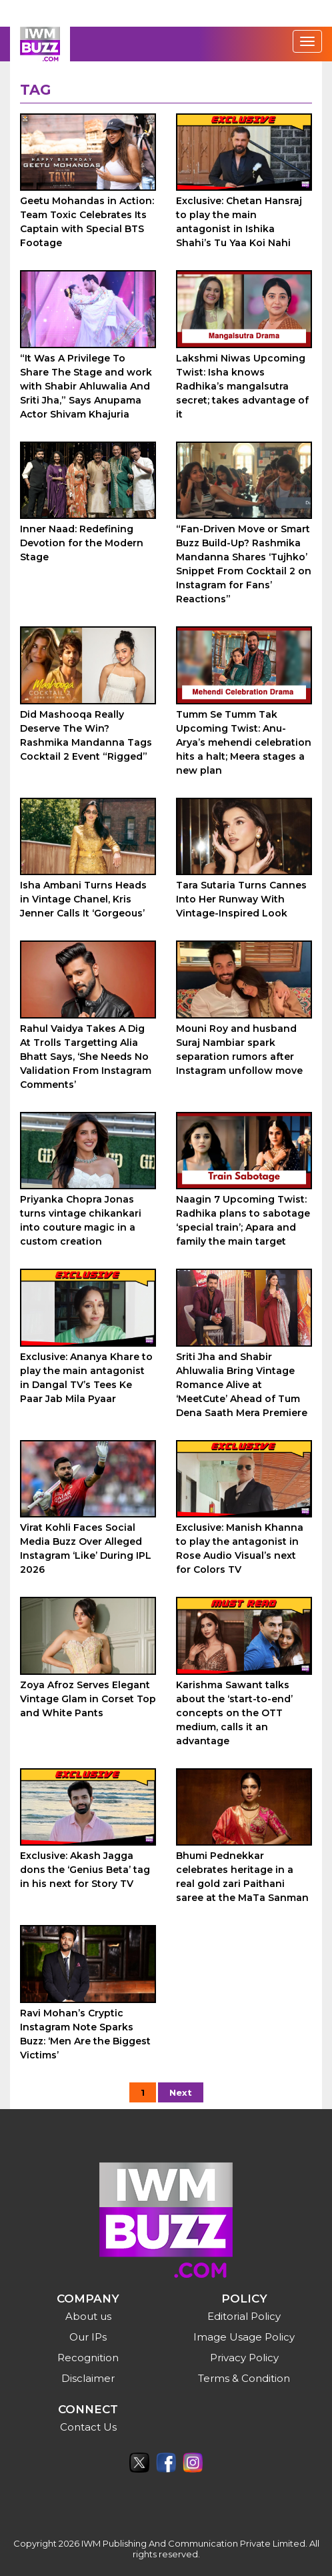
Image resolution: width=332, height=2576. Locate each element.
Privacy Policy (244, 2357)
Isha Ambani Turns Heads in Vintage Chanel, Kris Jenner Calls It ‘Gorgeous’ (83, 899)
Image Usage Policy (244, 2337)
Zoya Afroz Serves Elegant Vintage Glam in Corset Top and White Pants (88, 1699)
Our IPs (88, 2337)
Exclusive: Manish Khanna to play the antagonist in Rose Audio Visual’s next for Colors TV (239, 1548)
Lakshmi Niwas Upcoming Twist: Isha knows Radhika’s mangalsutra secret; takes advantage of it (242, 386)
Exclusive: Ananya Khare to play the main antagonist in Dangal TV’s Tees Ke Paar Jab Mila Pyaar (86, 1378)
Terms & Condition (244, 2378)
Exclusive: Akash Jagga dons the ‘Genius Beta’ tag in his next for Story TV (85, 1870)
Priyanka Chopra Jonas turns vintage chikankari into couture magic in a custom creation (80, 1220)
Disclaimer (88, 2378)
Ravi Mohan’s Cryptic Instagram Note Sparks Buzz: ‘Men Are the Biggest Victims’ (85, 2034)
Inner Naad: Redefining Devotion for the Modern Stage (81, 543)
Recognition (88, 2357)
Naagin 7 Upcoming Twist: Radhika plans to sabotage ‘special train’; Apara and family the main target (243, 1220)
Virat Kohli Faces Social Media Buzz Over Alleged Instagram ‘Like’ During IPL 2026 (85, 1548)
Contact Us (88, 2427)
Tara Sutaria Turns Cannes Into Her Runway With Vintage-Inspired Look (241, 899)
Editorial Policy (244, 2316)
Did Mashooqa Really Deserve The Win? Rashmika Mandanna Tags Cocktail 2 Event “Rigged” (86, 735)
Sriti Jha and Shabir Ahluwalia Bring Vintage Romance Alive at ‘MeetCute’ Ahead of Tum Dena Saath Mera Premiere (241, 1385)
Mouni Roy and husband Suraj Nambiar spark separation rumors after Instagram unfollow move (239, 1050)
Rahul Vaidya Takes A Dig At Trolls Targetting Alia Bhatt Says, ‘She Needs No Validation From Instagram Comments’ (85, 1057)
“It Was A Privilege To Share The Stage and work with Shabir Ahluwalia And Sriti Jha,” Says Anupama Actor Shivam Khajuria (86, 386)
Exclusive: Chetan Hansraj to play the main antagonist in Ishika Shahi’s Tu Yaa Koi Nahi (239, 222)
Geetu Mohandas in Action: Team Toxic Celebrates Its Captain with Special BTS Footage (87, 222)
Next (180, 2092)
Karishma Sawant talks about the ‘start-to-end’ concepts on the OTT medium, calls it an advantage (234, 1713)
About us (88, 2316)
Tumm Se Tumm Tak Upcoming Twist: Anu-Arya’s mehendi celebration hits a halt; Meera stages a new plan (243, 742)
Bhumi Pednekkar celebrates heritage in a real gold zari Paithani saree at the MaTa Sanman (242, 1877)
